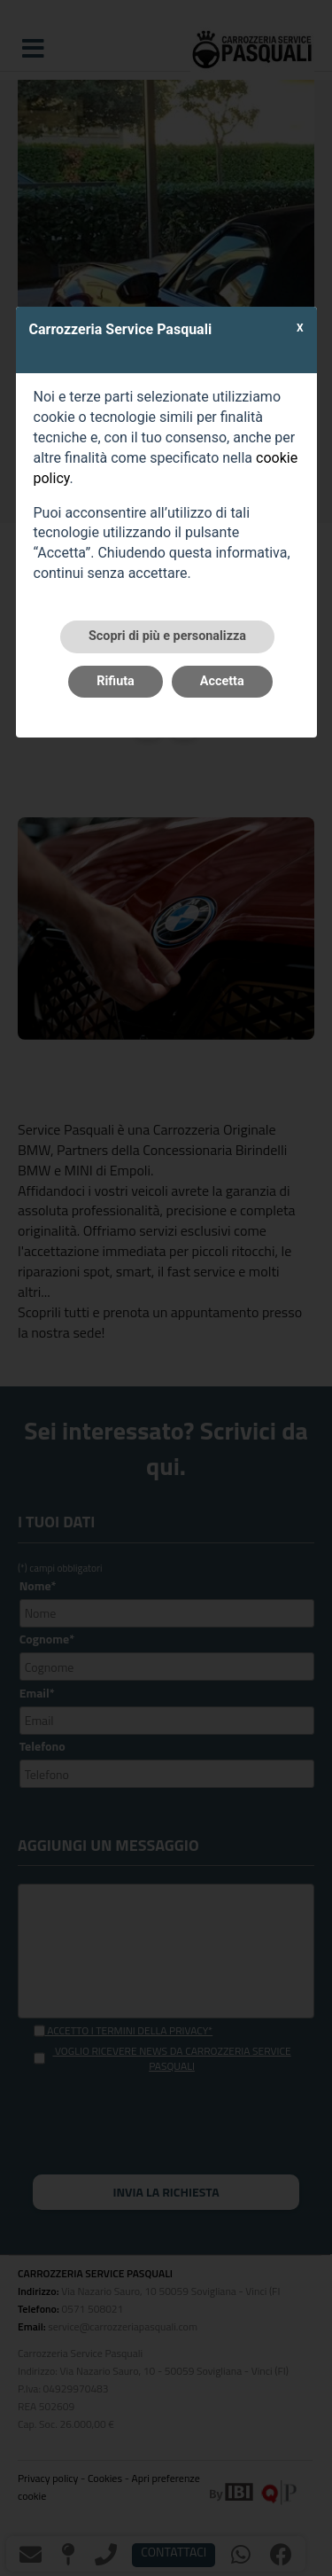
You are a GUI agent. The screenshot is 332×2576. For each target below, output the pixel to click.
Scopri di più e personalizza (167, 636)
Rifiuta (115, 681)
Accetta (222, 681)
